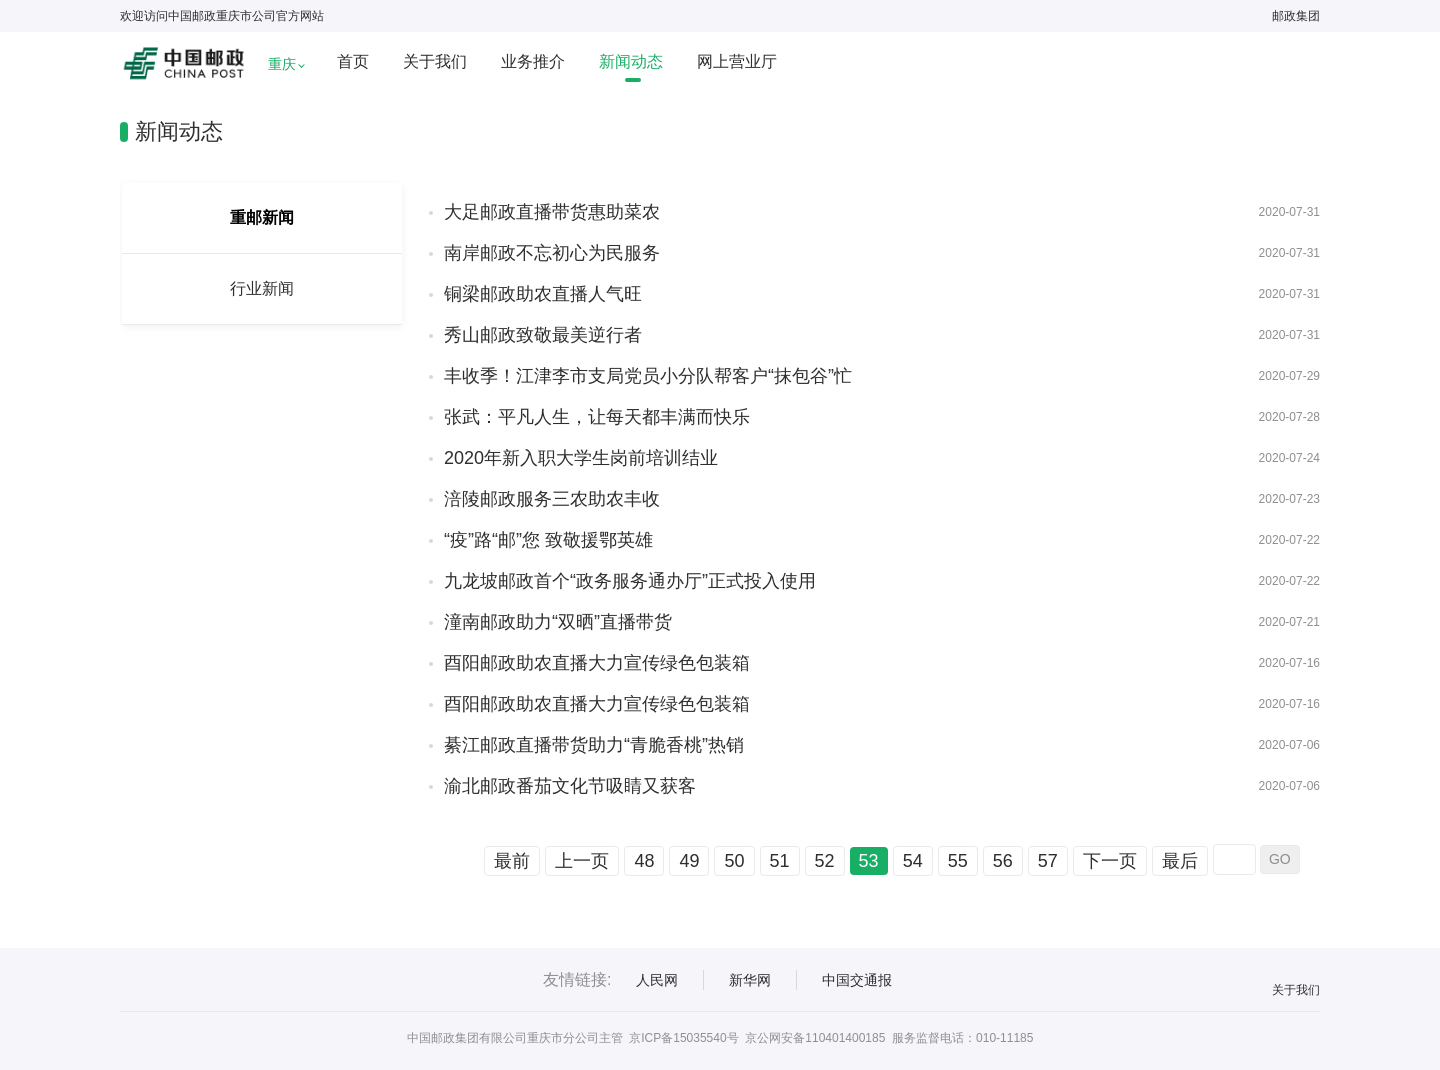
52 (825, 861)
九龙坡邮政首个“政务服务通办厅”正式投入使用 (630, 581)
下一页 (1110, 861)
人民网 (657, 980)
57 (1048, 861)
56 (1003, 861)
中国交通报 (857, 980)
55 (958, 861)
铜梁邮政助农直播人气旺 (543, 294)
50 (734, 861)
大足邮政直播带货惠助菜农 (552, 212)
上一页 (582, 861)
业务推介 (533, 61)
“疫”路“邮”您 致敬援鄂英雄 (548, 540)
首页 (353, 61)
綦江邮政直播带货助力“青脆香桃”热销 (594, 745)
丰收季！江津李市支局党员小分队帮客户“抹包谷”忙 (648, 376)
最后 (1180, 861)
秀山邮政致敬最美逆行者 (543, 335)
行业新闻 (262, 288)
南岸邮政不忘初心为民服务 (552, 253)
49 (689, 861)
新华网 (750, 980)
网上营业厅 (737, 61)
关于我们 (435, 61)
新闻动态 (631, 61)
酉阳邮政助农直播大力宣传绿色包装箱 (597, 663)
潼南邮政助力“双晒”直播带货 (558, 622)
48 (644, 861)
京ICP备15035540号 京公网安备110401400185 (757, 1038)
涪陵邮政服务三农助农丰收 (552, 499)
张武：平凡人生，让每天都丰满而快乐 (597, 417)
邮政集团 (1296, 16)
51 (780, 861)
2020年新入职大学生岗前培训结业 (581, 458)
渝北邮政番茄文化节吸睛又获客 (570, 786)
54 (913, 861)
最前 (512, 861)
